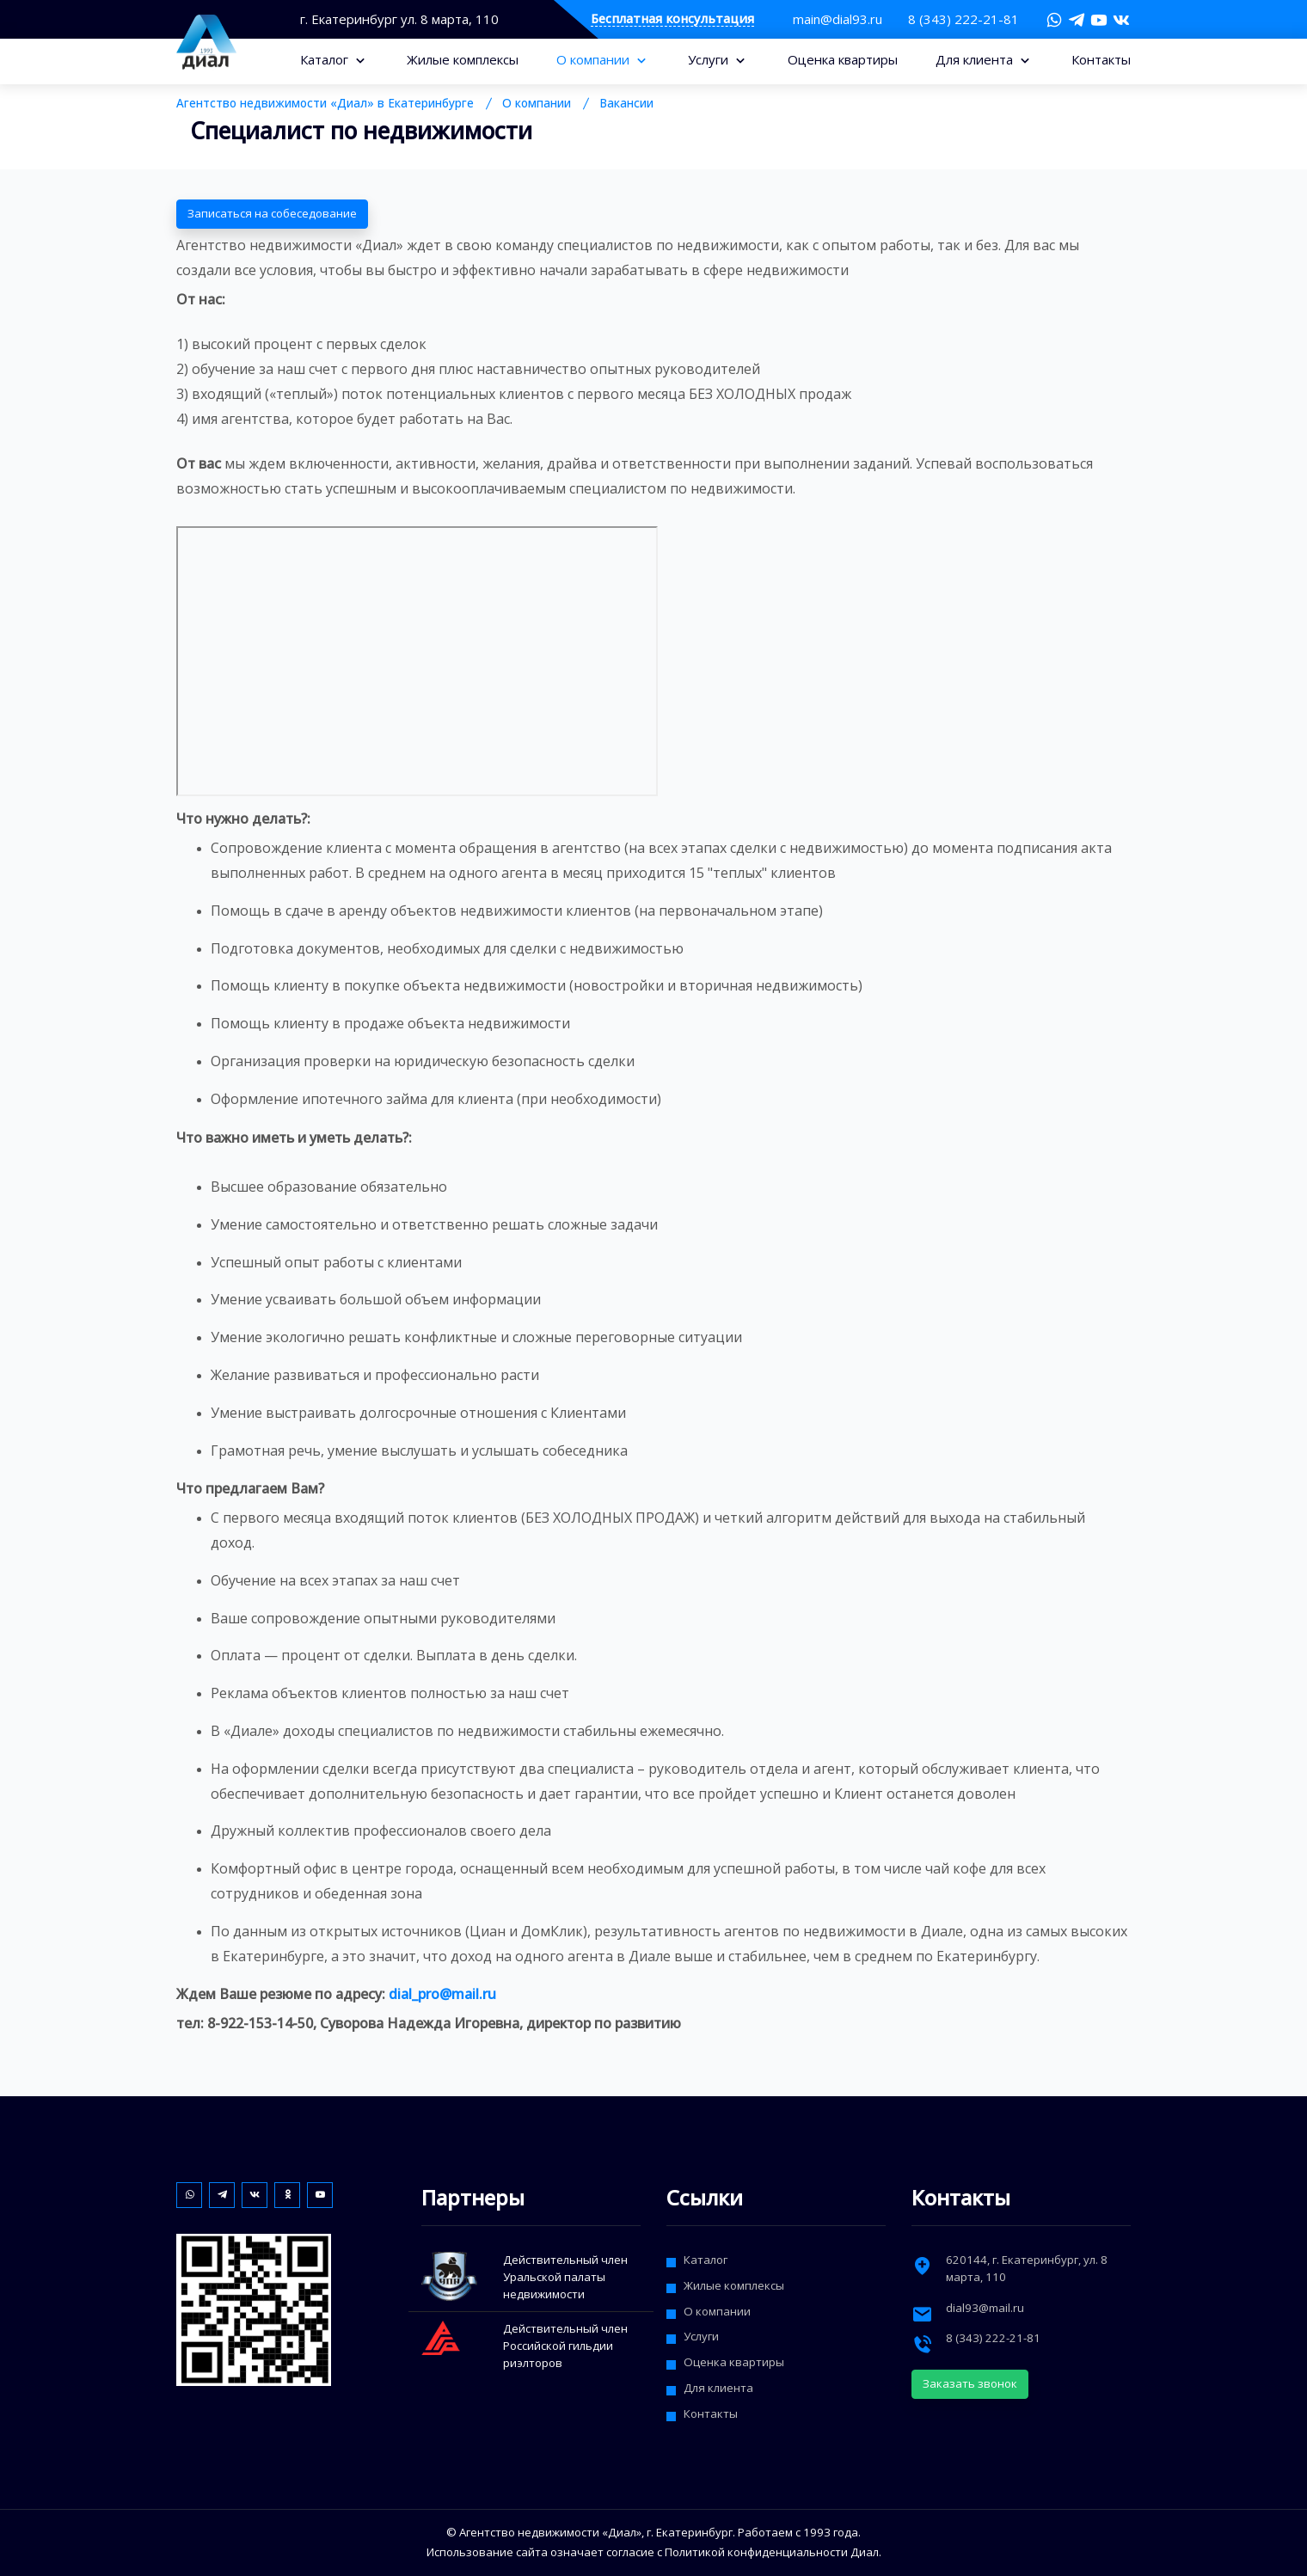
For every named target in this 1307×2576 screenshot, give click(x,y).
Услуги (710, 59)
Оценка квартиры (843, 59)
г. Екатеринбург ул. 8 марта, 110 (399, 19)
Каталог (326, 59)
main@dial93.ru (837, 19)
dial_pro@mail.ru (442, 1993)
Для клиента (976, 59)
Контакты (1101, 59)
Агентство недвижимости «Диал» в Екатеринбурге (325, 103)
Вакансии (626, 103)
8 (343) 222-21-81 (963, 19)
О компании (594, 59)
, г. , (1027, 2268)
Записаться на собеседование (272, 213)
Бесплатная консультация (672, 19)
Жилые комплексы (463, 59)
